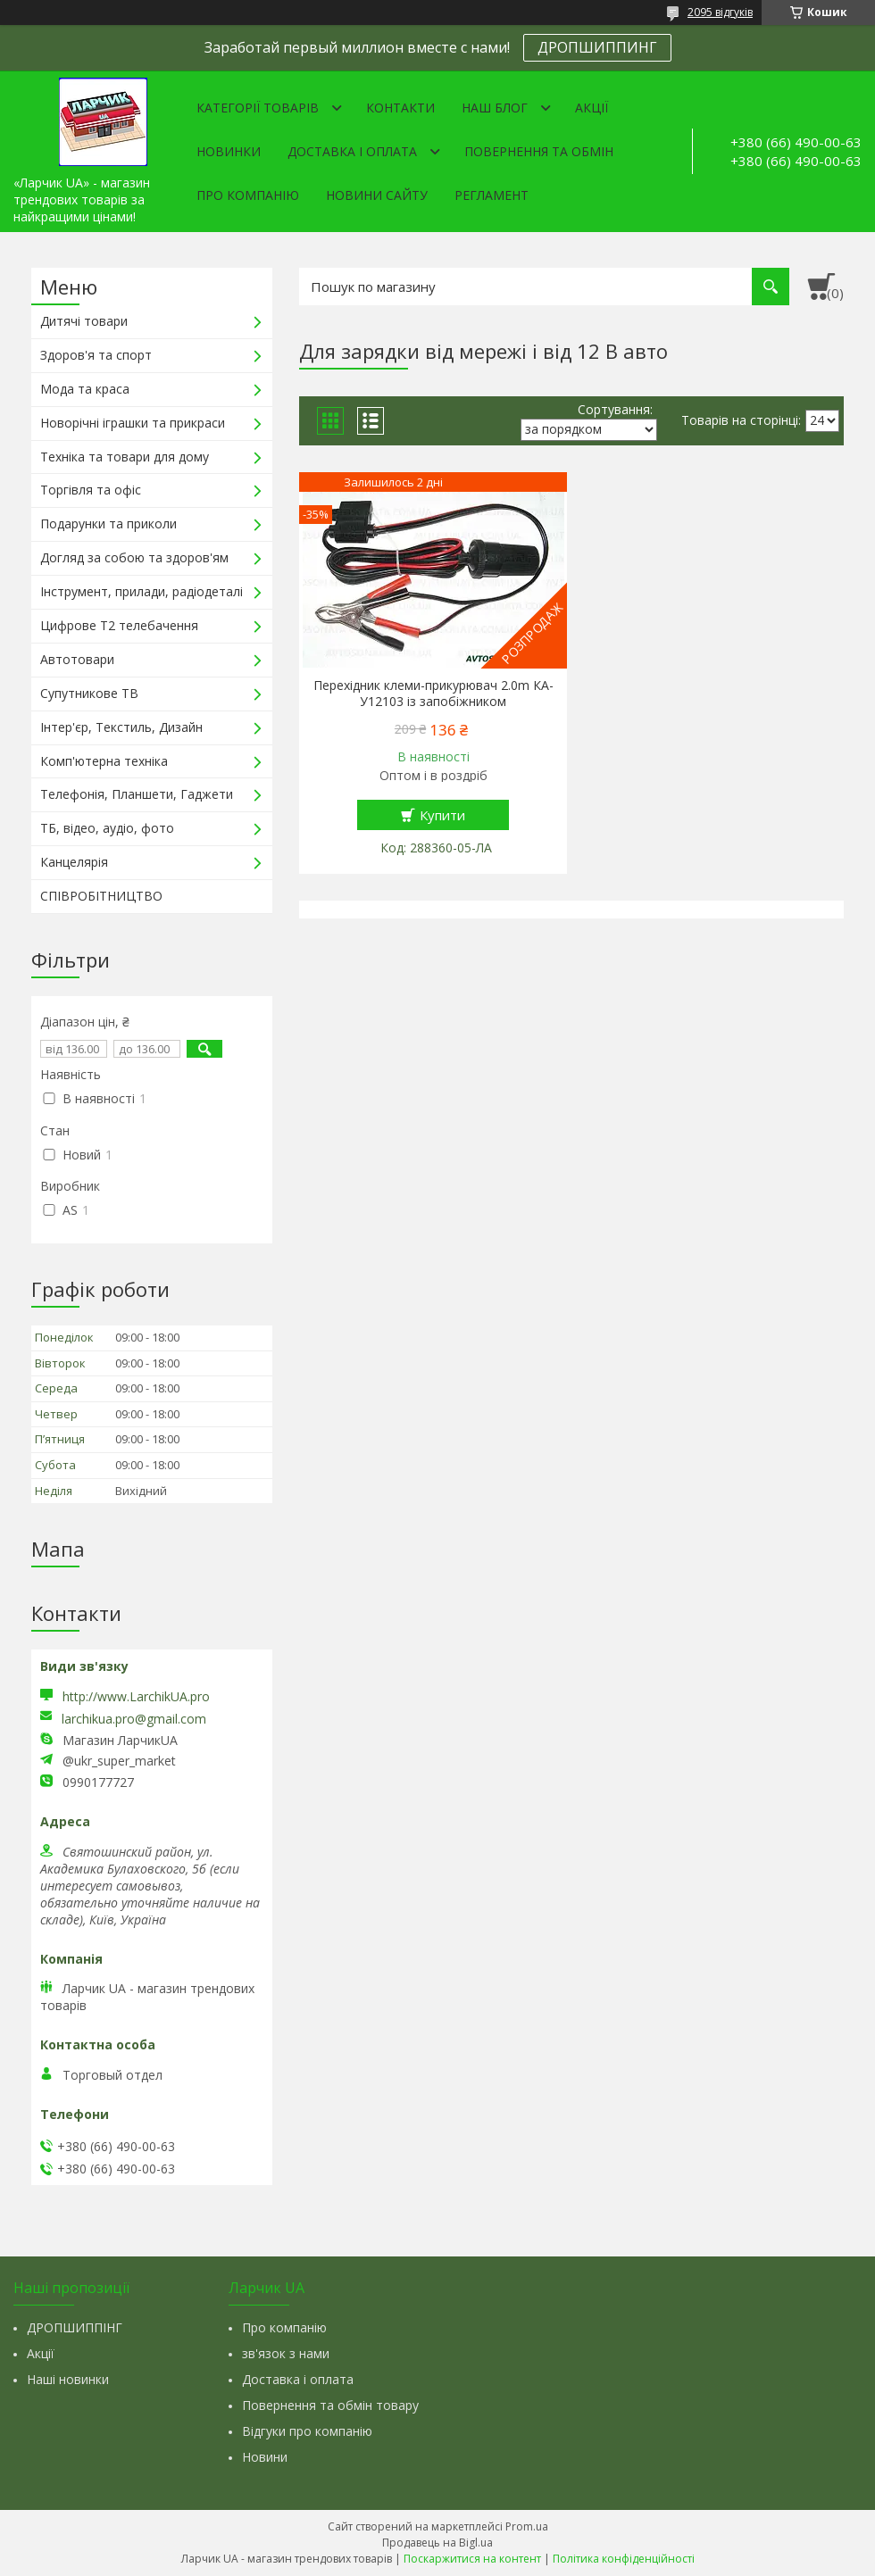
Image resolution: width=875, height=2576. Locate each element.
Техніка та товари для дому (124, 456)
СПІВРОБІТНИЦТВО (101, 895)
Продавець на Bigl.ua (437, 2542)
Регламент (491, 195)
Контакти (400, 107)
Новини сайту (377, 195)
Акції (591, 107)
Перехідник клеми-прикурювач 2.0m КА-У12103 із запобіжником (433, 693)
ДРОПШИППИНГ (597, 47)
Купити (442, 815)
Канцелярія (74, 861)
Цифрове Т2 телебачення (119, 625)
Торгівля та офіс (90, 489)
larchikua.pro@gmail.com (134, 1719)
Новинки (228, 151)
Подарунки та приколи (108, 523)
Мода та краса (84, 388)
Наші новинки (68, 2379)
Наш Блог (495, 107)
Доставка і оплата (352, 151)
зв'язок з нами (285, 2353)
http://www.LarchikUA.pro (136, 1696)
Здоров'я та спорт (96, 354)
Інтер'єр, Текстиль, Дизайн (121, 727)
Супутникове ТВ (89, 693)
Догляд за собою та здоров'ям (134, 557)
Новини (265, 2456)
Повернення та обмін (538, 151)
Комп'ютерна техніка (104, 760)
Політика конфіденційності (624, 2558)
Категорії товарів (257, 107)
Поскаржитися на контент (472, 2558)
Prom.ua (526, 2526)
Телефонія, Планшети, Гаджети (136, 793)
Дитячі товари (84, 320)
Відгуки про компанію (307, 2430)
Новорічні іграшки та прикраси (132, 422)
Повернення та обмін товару (330, 2405)
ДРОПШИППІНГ (74, 2327)
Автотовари (77, 659)
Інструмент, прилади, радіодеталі (141, 591)
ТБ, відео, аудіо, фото (107, 827)
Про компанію (247, 195)
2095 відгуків (720, 12)
